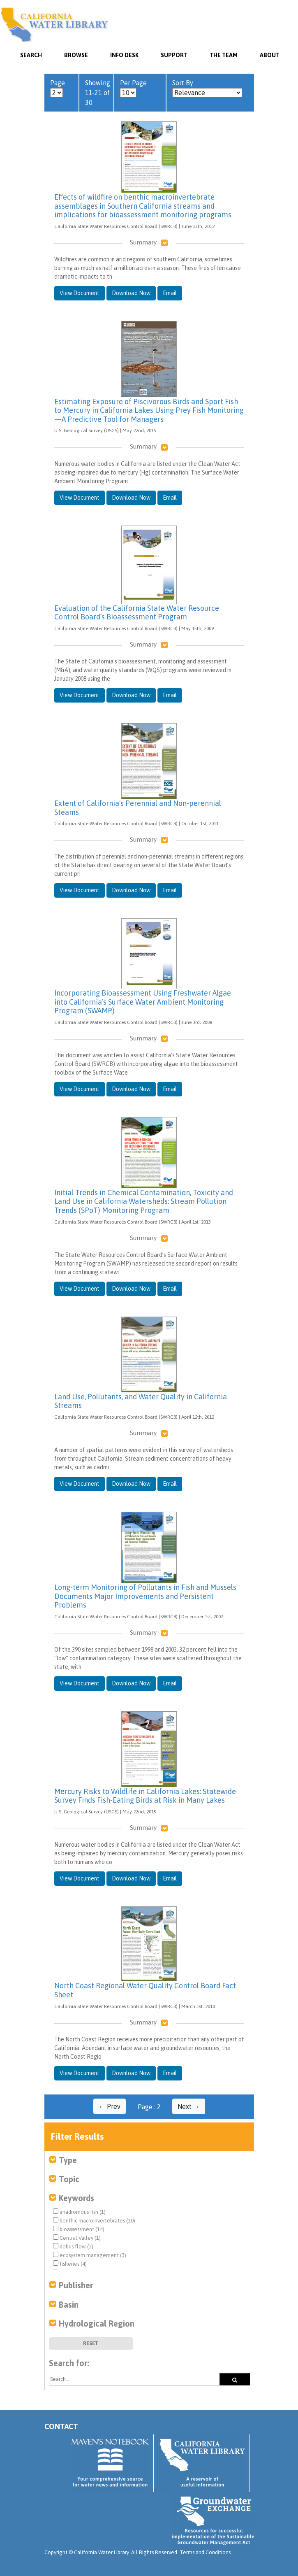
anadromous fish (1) (79, 2211)
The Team (224, 55)
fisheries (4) (70, 2263)
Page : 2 (149, 2107)
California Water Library (54, 24)
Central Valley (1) (77, 2237)
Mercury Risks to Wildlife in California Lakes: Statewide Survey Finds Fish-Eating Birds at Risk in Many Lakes (145, 1796)
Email (170, 293)
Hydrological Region (96, 2323)
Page (57, 88)
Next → (189, 2106)
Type (68, 2160)
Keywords (76, 2198)
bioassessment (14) (78, 2229)
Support (174, 55)
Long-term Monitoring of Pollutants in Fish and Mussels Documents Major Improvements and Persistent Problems (145, 1596)
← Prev (109, 2106)
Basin (69, 2304)
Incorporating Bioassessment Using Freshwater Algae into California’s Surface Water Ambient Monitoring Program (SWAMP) (142, 1002)
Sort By (207, 88)
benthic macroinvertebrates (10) (94, 2220)
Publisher (76, 2285)
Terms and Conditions (205, 2552)
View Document (79, 293)
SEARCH (31, 55)
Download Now (131, 293)
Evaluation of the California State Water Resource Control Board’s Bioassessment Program (136, 612)
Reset (91, 2343)
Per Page (133, 88)
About (270, 55)
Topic (69, 2179)
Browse (76, 55)
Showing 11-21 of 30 (97, 92)
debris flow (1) (73, 2246)
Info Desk (124, 55)
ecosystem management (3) (89, 2255)
